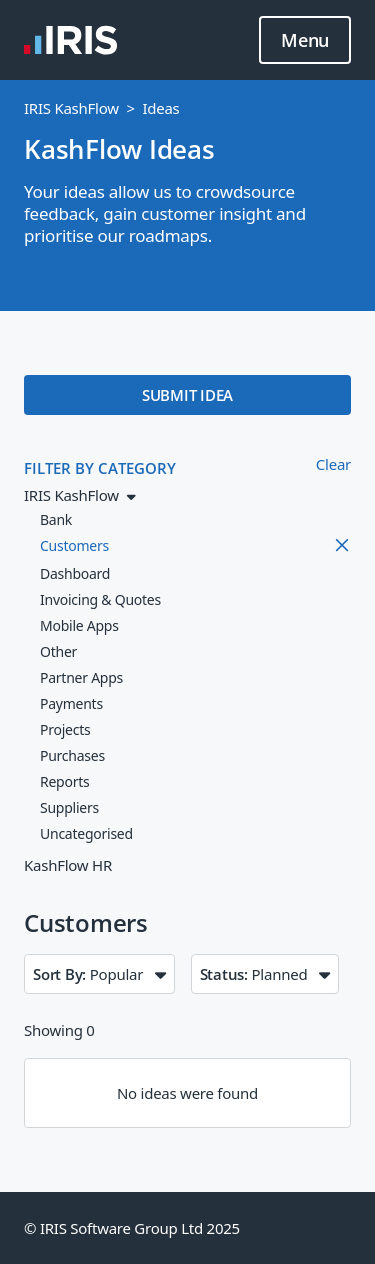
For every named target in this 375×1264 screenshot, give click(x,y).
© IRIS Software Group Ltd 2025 (132, 1228)
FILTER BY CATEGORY (100, 468)
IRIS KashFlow (71, 108)
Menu (305, 41)
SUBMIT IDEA (187, 395)
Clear (333, 464)
